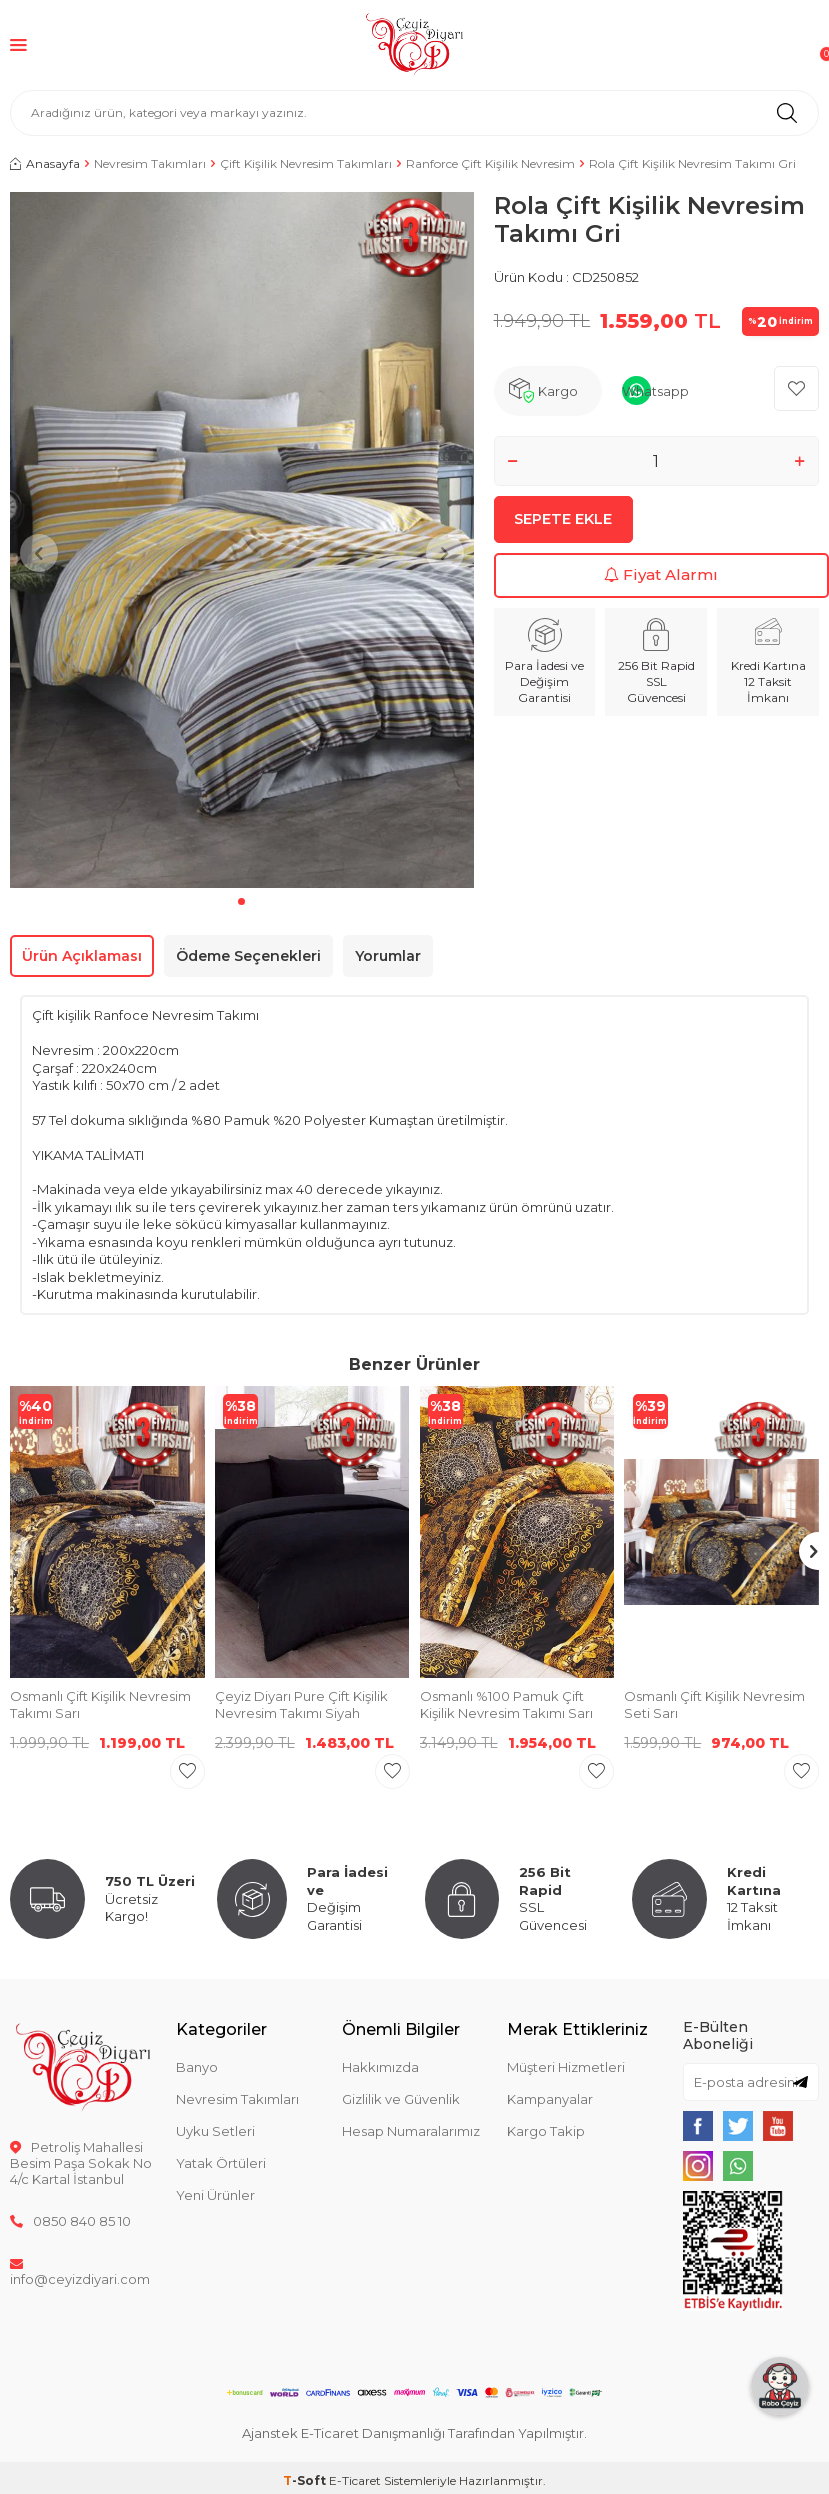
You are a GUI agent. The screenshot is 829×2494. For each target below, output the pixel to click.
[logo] (414, 45)
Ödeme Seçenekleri (248, 956)
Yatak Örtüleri (221, 2163)
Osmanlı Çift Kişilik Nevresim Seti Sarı (714, 1704)
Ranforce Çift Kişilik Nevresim (490, 163)
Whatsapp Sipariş (655, 399)
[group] (242, 540)
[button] (241, 901)
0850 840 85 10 (70, 2221)
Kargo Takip (546, 2131)
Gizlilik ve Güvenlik (401, 2099)
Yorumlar (388, 956)
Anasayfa (45, 163)
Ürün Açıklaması (82, 956)
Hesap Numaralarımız (411, 2131)
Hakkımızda (380, 2067)
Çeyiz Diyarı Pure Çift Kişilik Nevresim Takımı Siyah (301, 1704)
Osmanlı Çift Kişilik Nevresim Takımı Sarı (100, 1704)
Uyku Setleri (215, 2131)
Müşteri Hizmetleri (566, 2067)
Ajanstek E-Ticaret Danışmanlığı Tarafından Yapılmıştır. (414, 2433)
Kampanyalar (550, 2099)
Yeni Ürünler (215, 2195)
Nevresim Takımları (150, 163)
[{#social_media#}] (698, 2126)
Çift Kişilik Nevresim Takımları (306, 163)
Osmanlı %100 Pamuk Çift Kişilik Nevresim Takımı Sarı (506, 1704)
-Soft (306, 2480)
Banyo (197, 2067)
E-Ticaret (355, 2480)
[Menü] (18, 44)
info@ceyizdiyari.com (80, 2271)
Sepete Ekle (563, 527)
